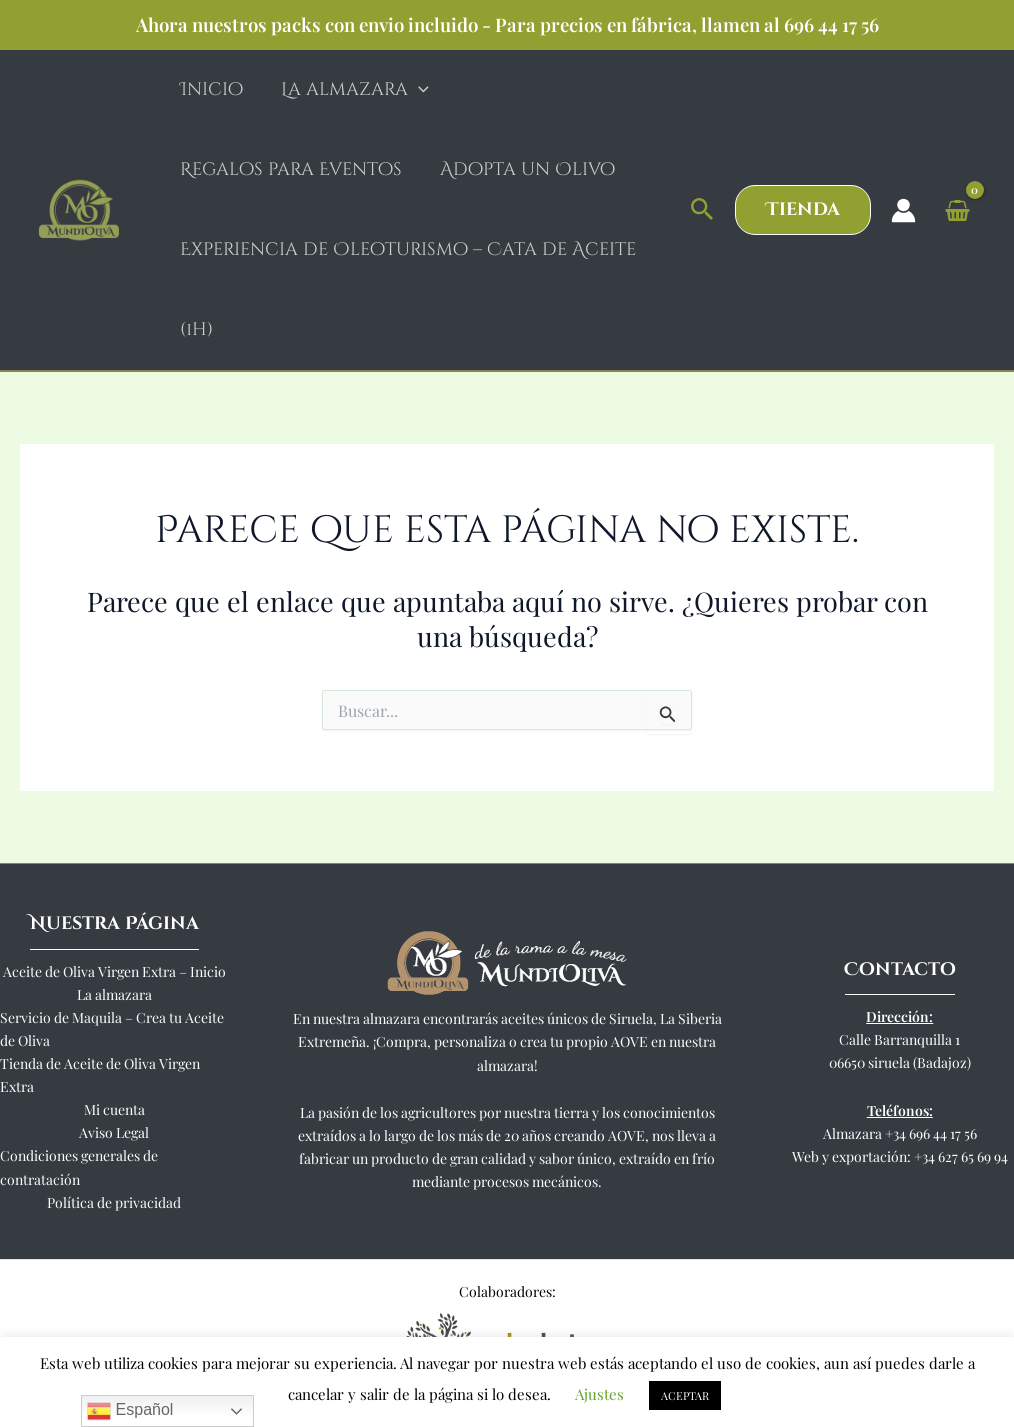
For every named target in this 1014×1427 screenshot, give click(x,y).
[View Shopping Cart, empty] (957, 210)
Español (130, 1411)
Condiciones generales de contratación (79, 1167)
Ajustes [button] (599, 1394)
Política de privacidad (114, 1202)
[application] (415, 90)
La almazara (114, 994)
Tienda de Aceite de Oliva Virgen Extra (100, 1075)
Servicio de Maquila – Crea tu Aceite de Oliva (112, 1029)
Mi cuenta (114, 1109)
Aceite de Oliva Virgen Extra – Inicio (114, 971)
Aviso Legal (114, 1132)
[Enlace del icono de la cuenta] (903, 210)
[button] (702, 210)
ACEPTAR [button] (685, 1395)
